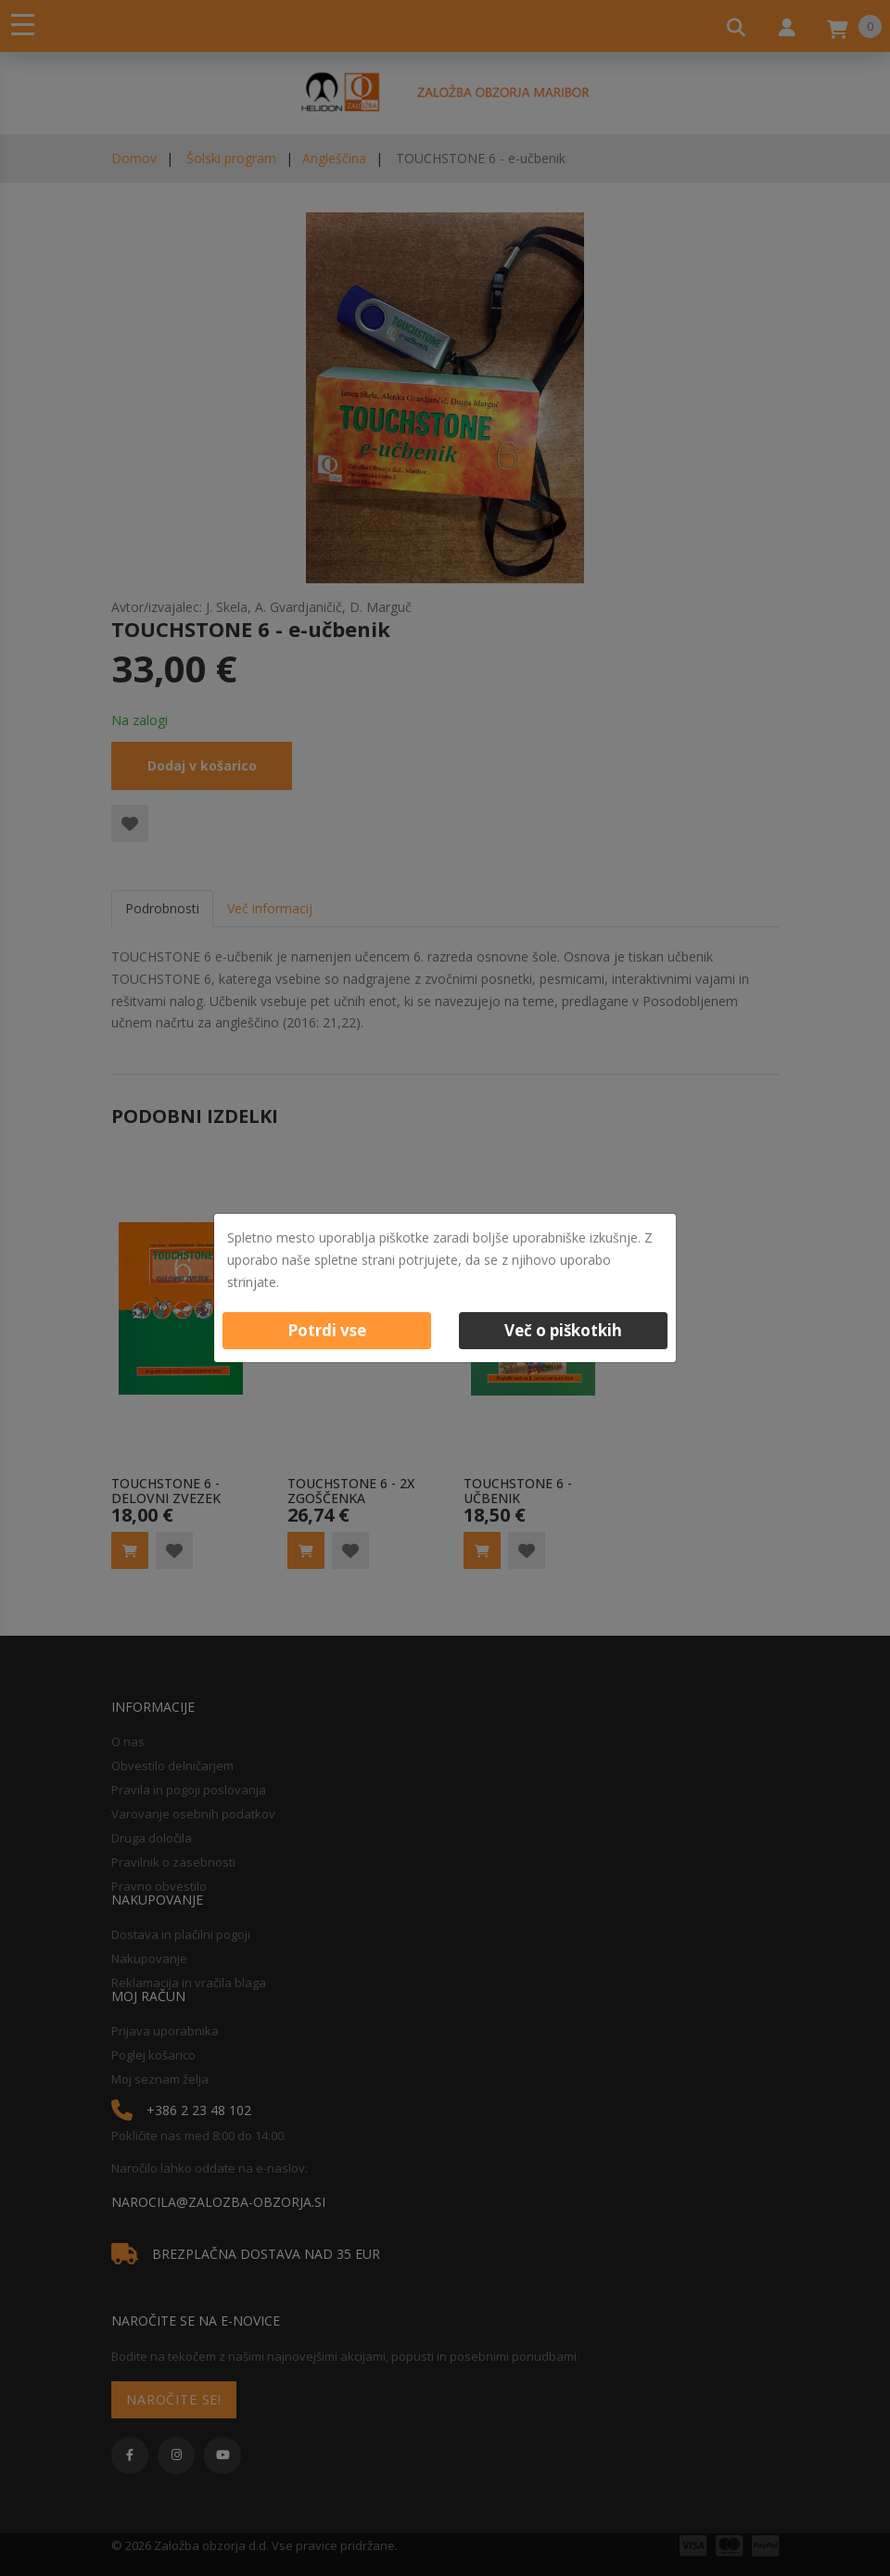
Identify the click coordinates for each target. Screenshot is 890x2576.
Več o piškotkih (563, 1330)
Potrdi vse (326, 1330)
